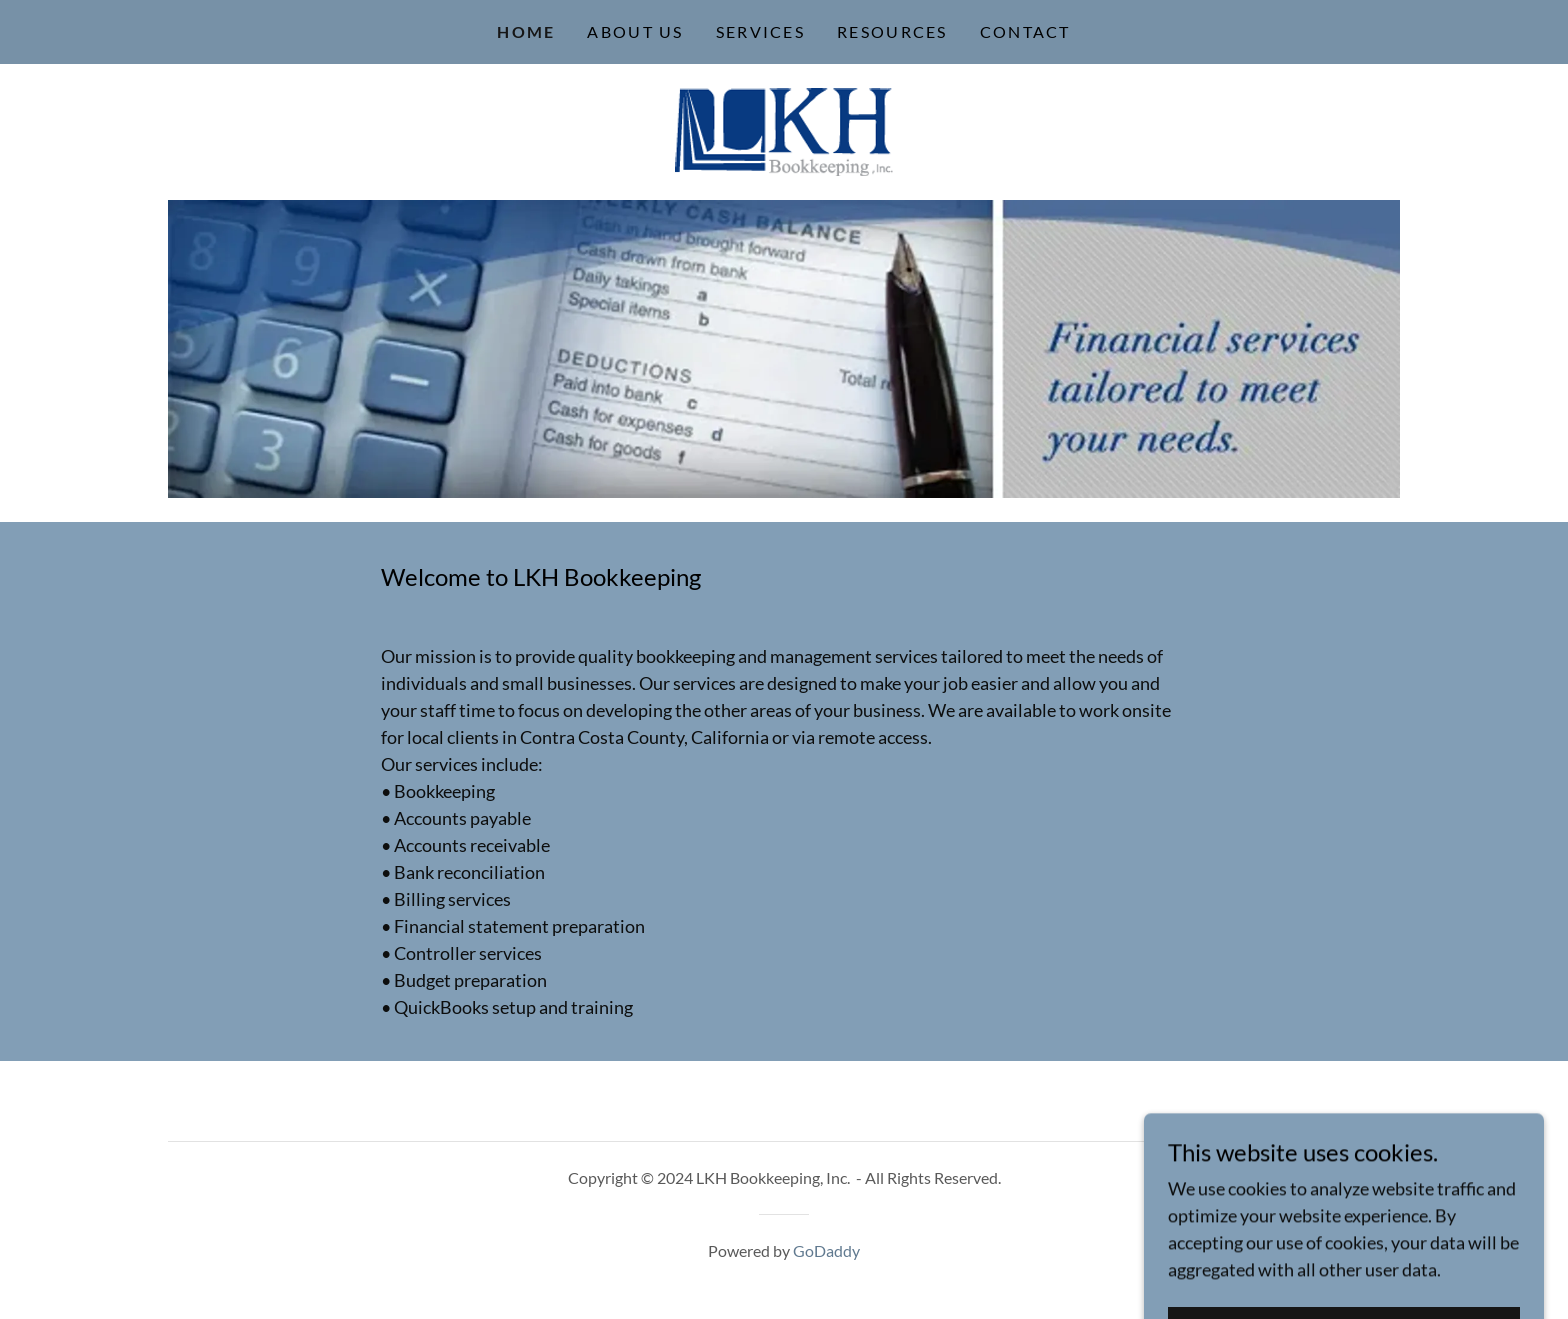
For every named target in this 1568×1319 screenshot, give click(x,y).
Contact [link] (1025, 31)
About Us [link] (635, 31)
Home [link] (526, 31)
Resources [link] (892, 31)
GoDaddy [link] (826, 1250)
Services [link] (760, 31)
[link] (784, 130)
